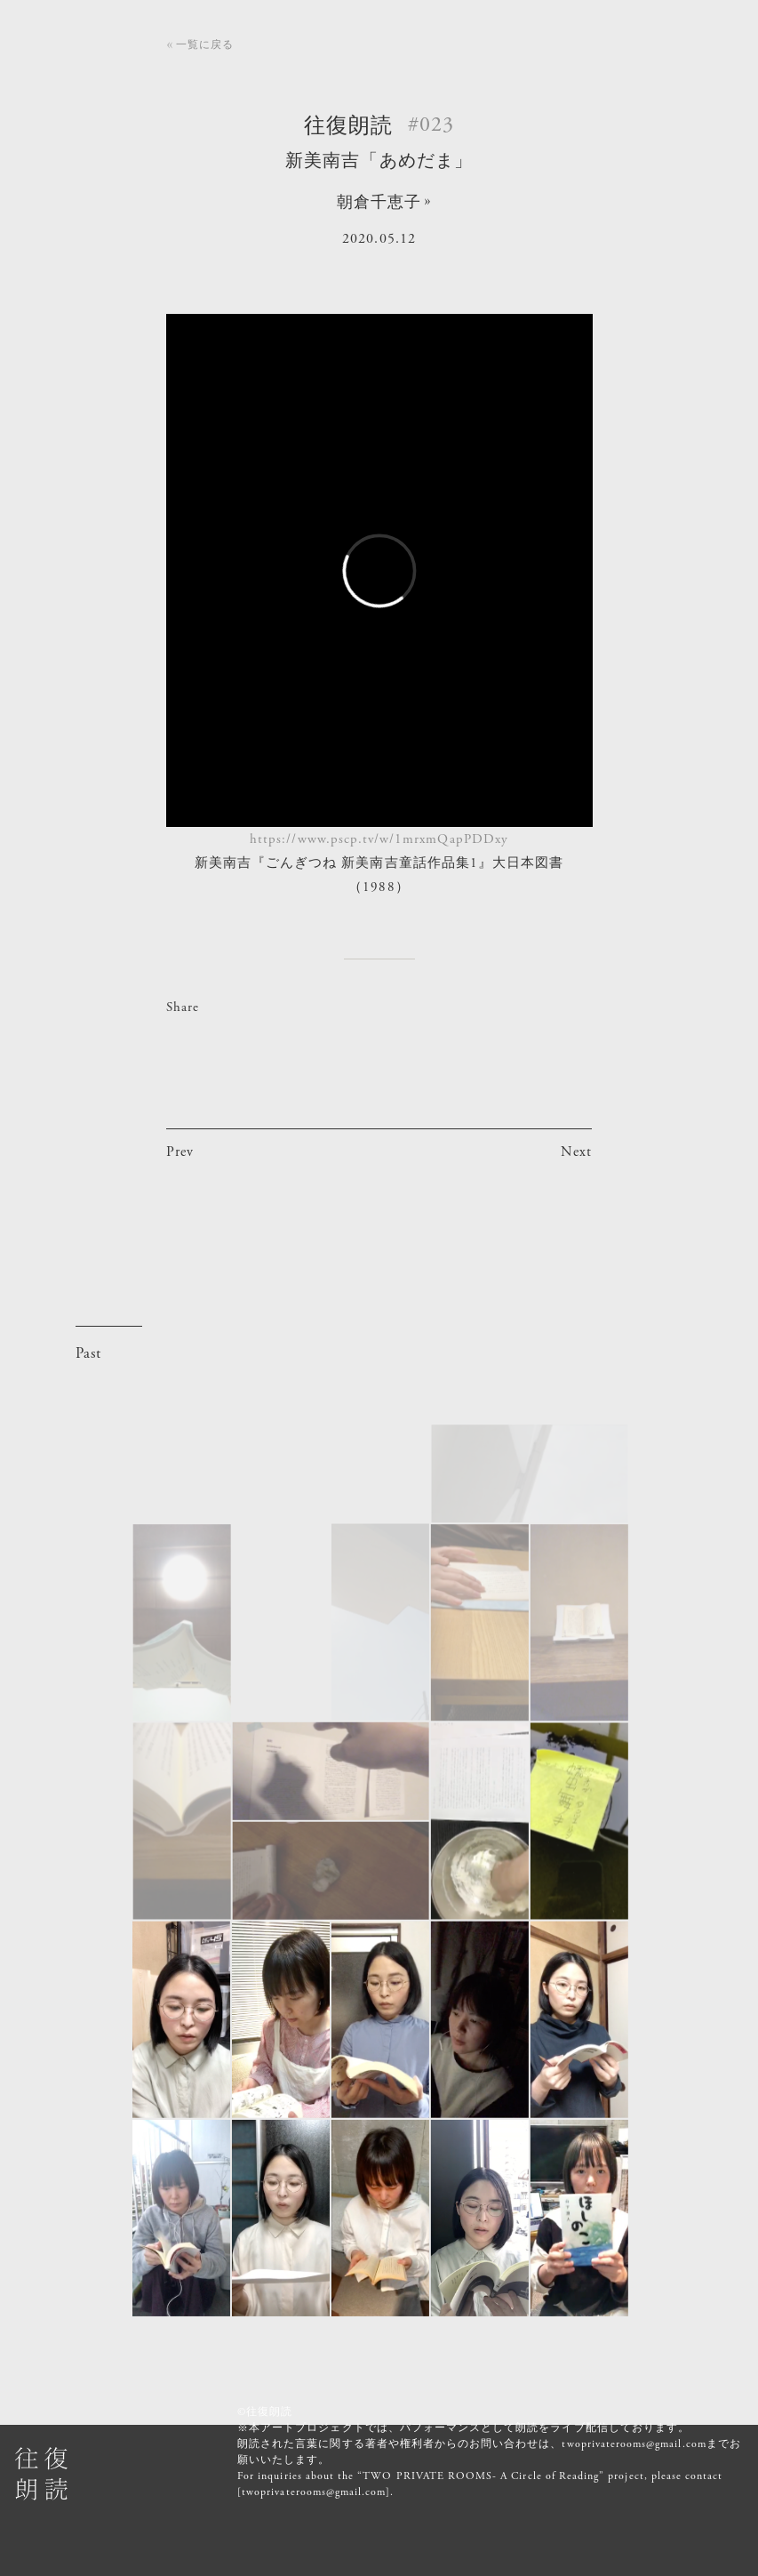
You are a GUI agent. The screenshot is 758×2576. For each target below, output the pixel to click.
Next (576, 1152)
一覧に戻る (205, 44)
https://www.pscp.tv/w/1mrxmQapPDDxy (379, 839)
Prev (180, 1152)
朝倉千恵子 (379, 202)
